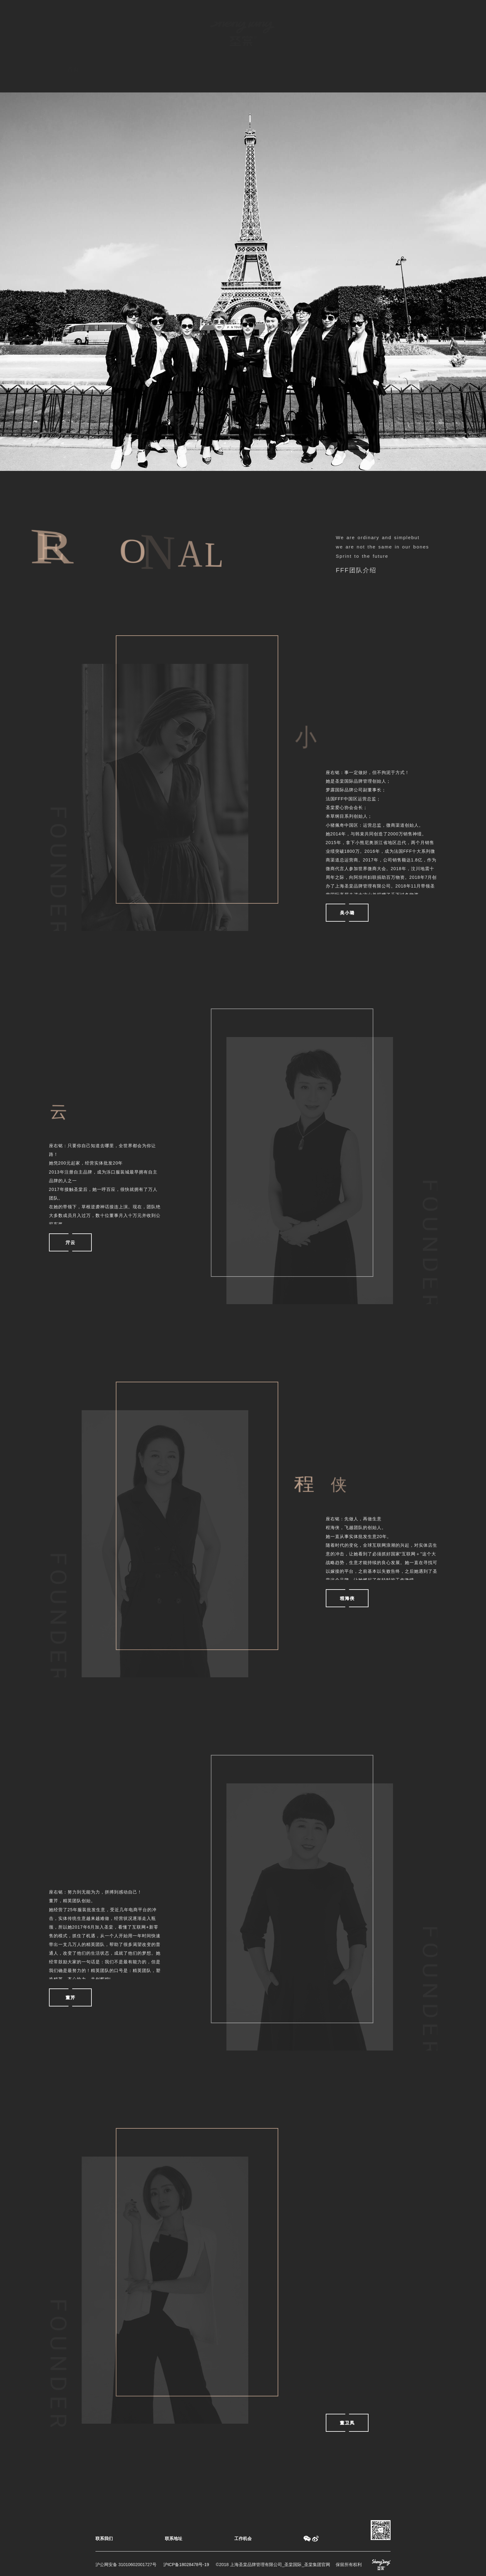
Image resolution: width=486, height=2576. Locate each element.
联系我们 (104, 2538)
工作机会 (243, 2538)
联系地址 (173, 2538)
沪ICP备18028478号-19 (186, 2564)
